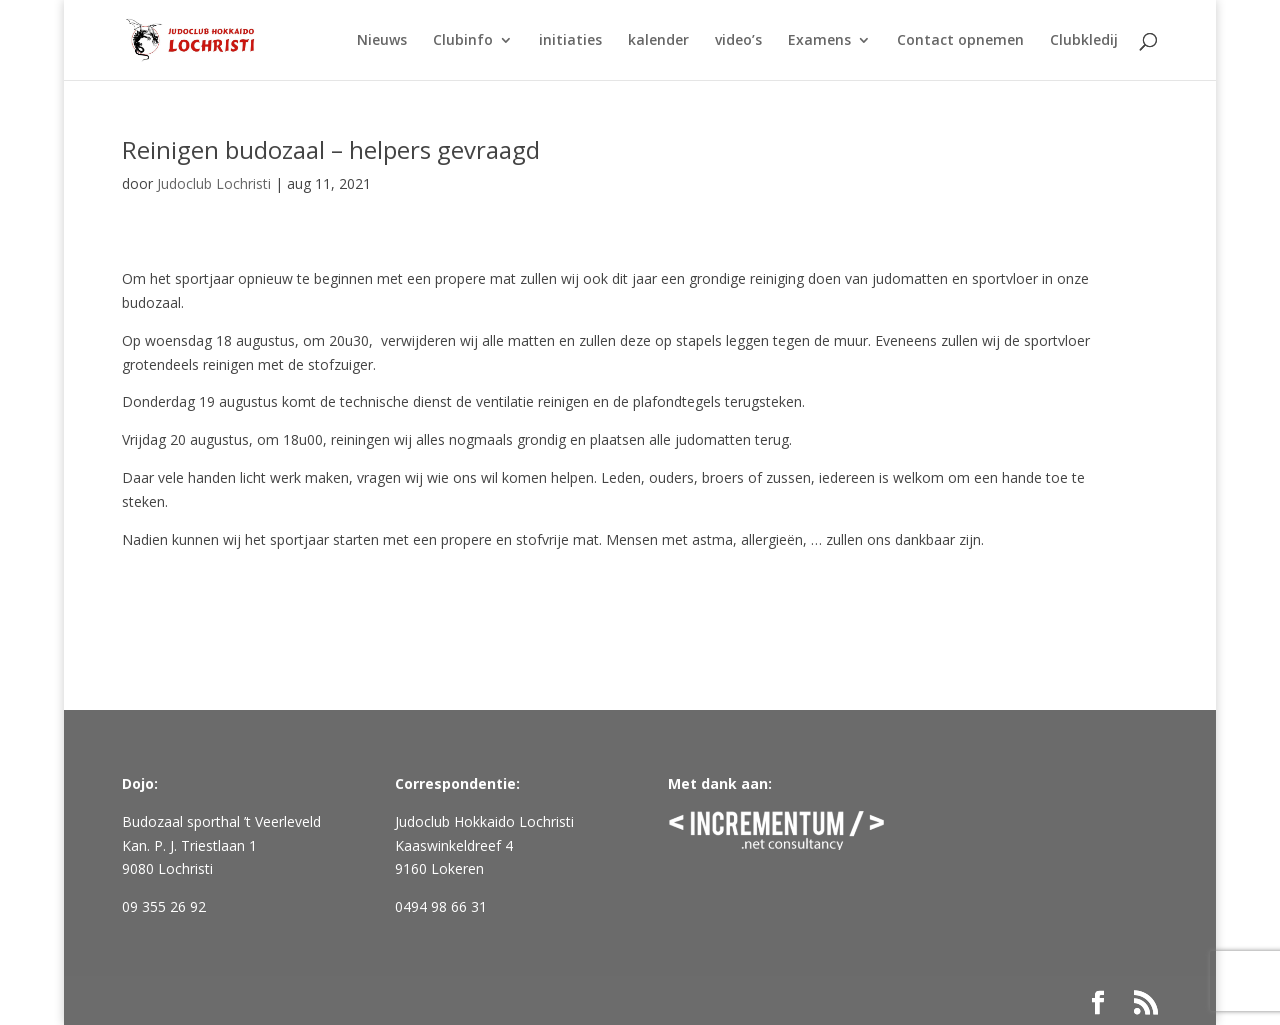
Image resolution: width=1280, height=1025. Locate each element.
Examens (819, 41)
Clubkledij (1084, 41)
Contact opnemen (960, 41)
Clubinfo (463, 41)
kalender (658, 41)
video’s (738, 41)
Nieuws (382, 41)
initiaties (570, 41)
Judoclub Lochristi (214, 183)
